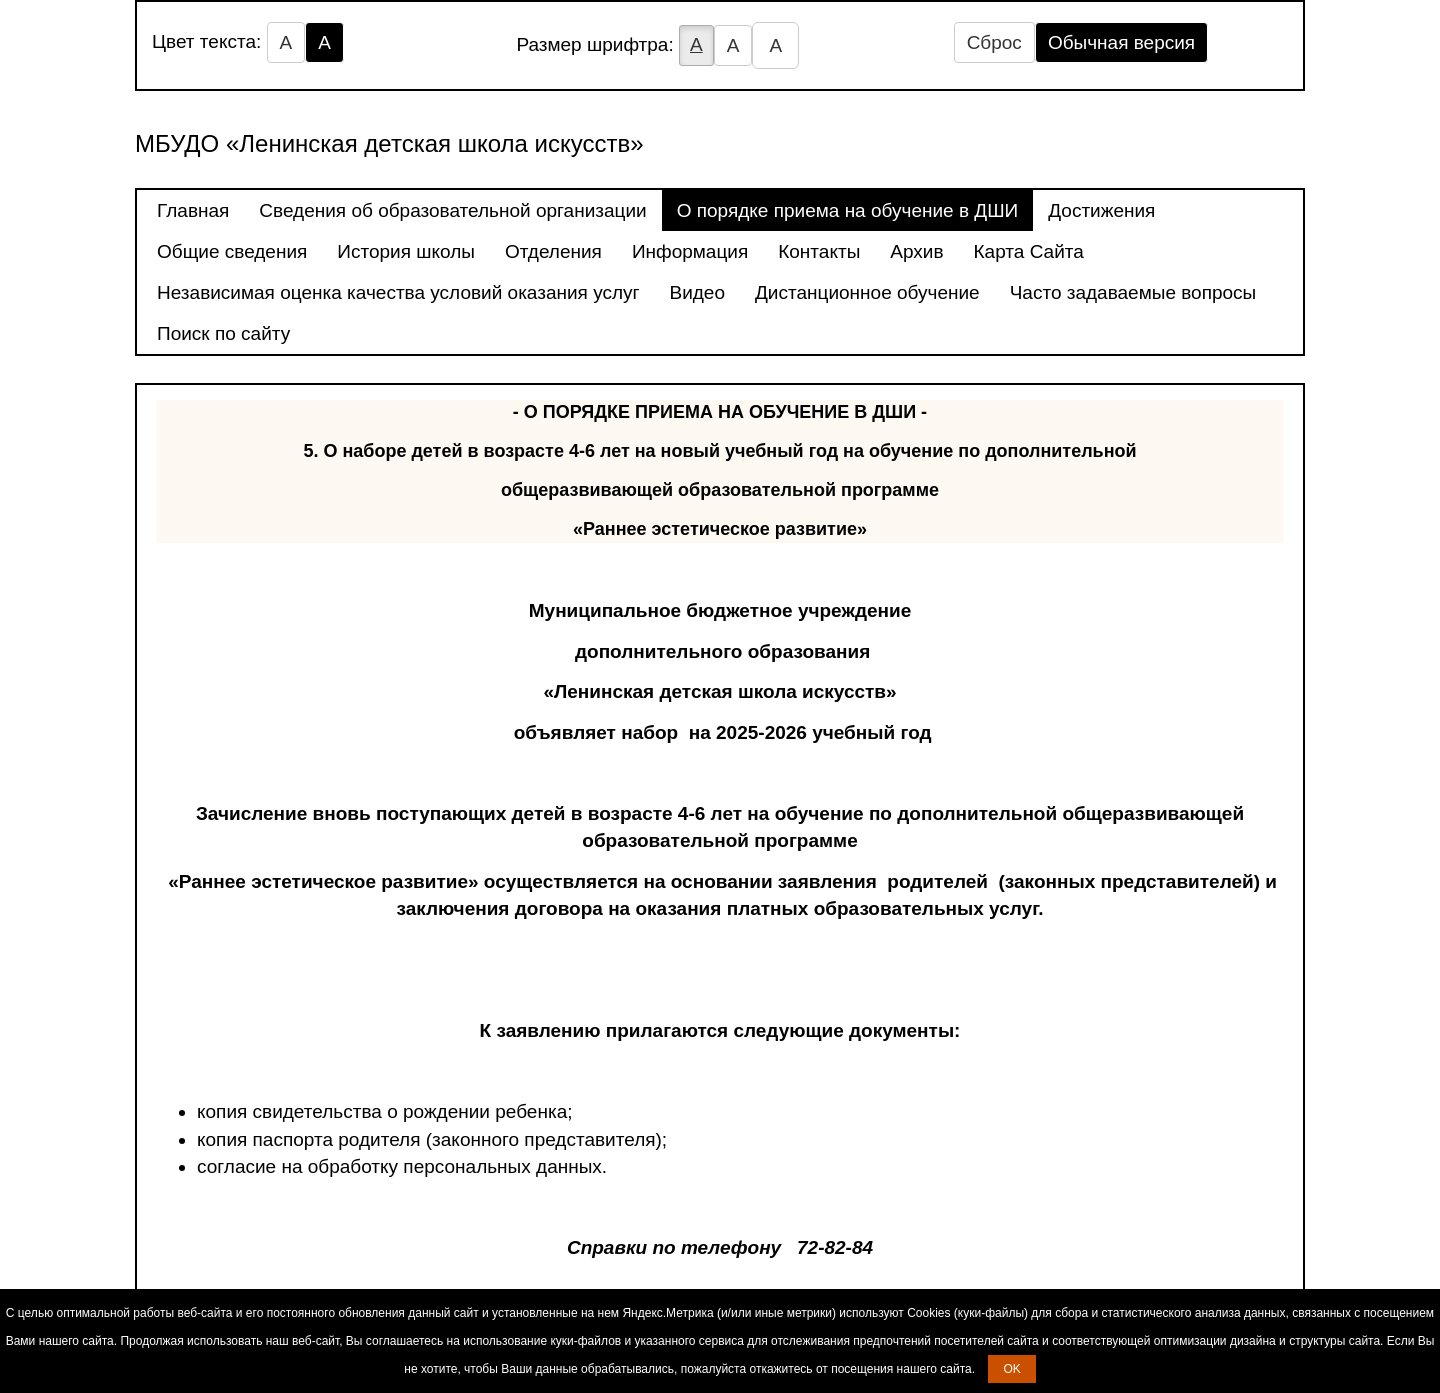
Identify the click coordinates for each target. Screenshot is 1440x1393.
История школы (406, 251)
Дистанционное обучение (867, 292)
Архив (916, 251)
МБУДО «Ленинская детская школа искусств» (389, 143)
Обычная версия (1121, 42)
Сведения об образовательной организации (452, 210)
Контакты (819, 251)
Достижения (1101, 210)
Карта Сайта (1029, 251)
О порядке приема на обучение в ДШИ (848, 210)
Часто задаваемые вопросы (1133, 292)
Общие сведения (232, 251)
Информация (690, 251)
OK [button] (1011, 1369)
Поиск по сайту (223, 333)
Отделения (553, 251)
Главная (193, 210)
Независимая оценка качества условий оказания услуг (398, 292)
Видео (697, 292)
